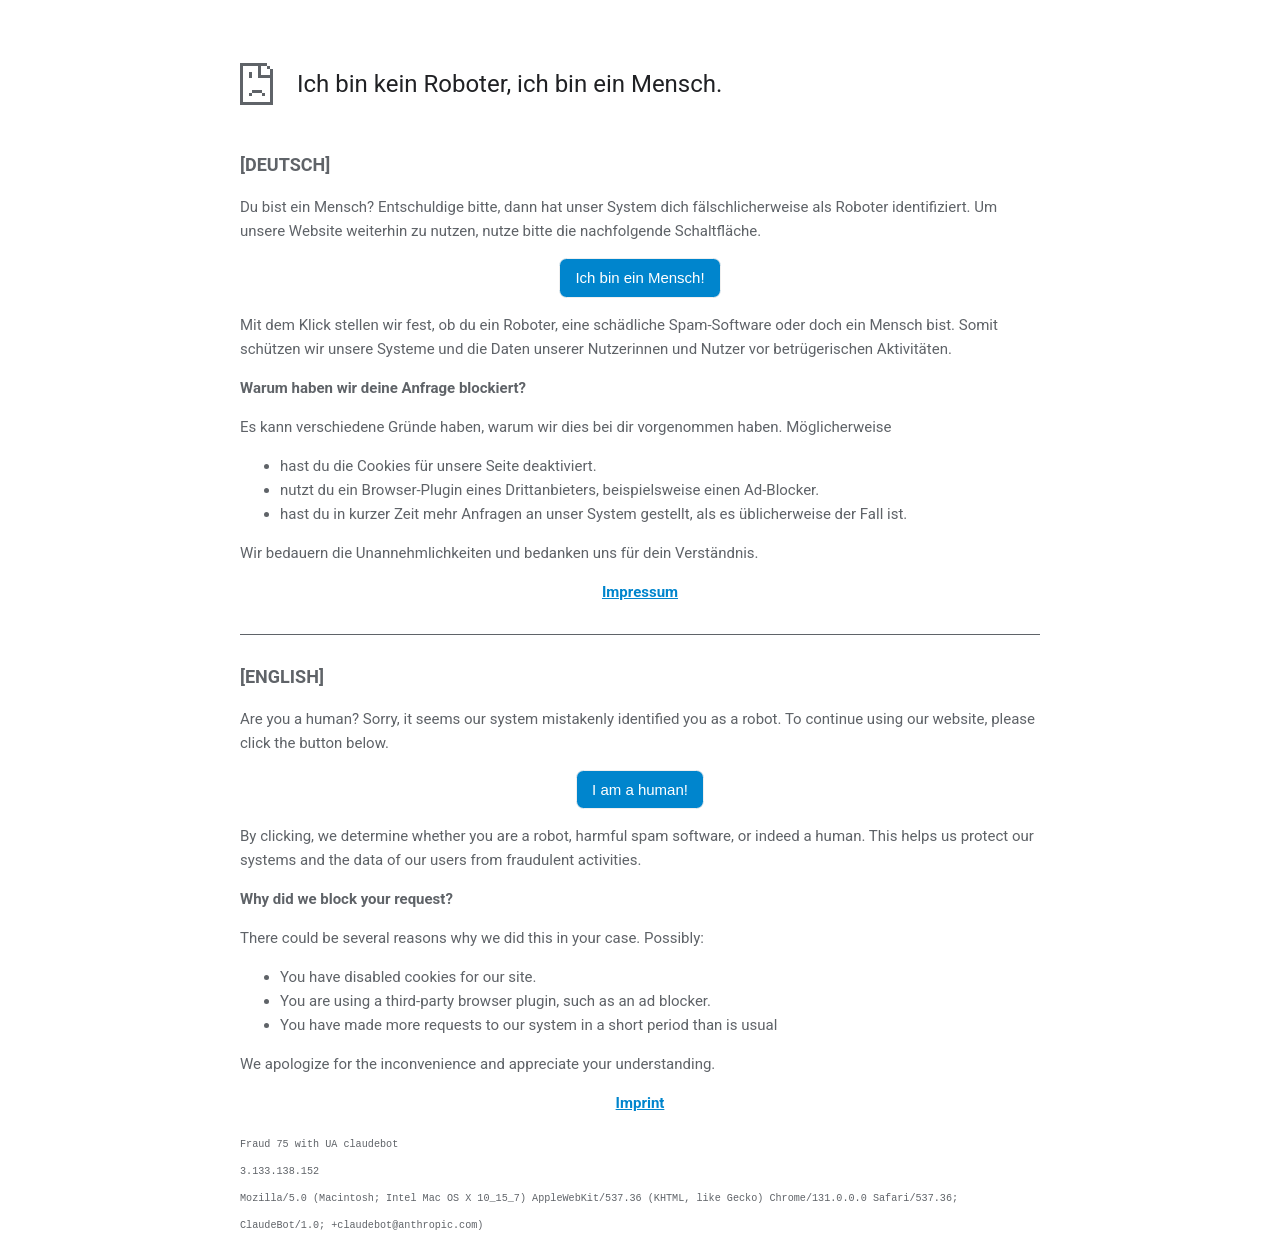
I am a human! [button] (640, 789)
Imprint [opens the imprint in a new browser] (640, 1103)
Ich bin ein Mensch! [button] (639, 277)
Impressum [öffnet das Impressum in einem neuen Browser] (640, 592)
